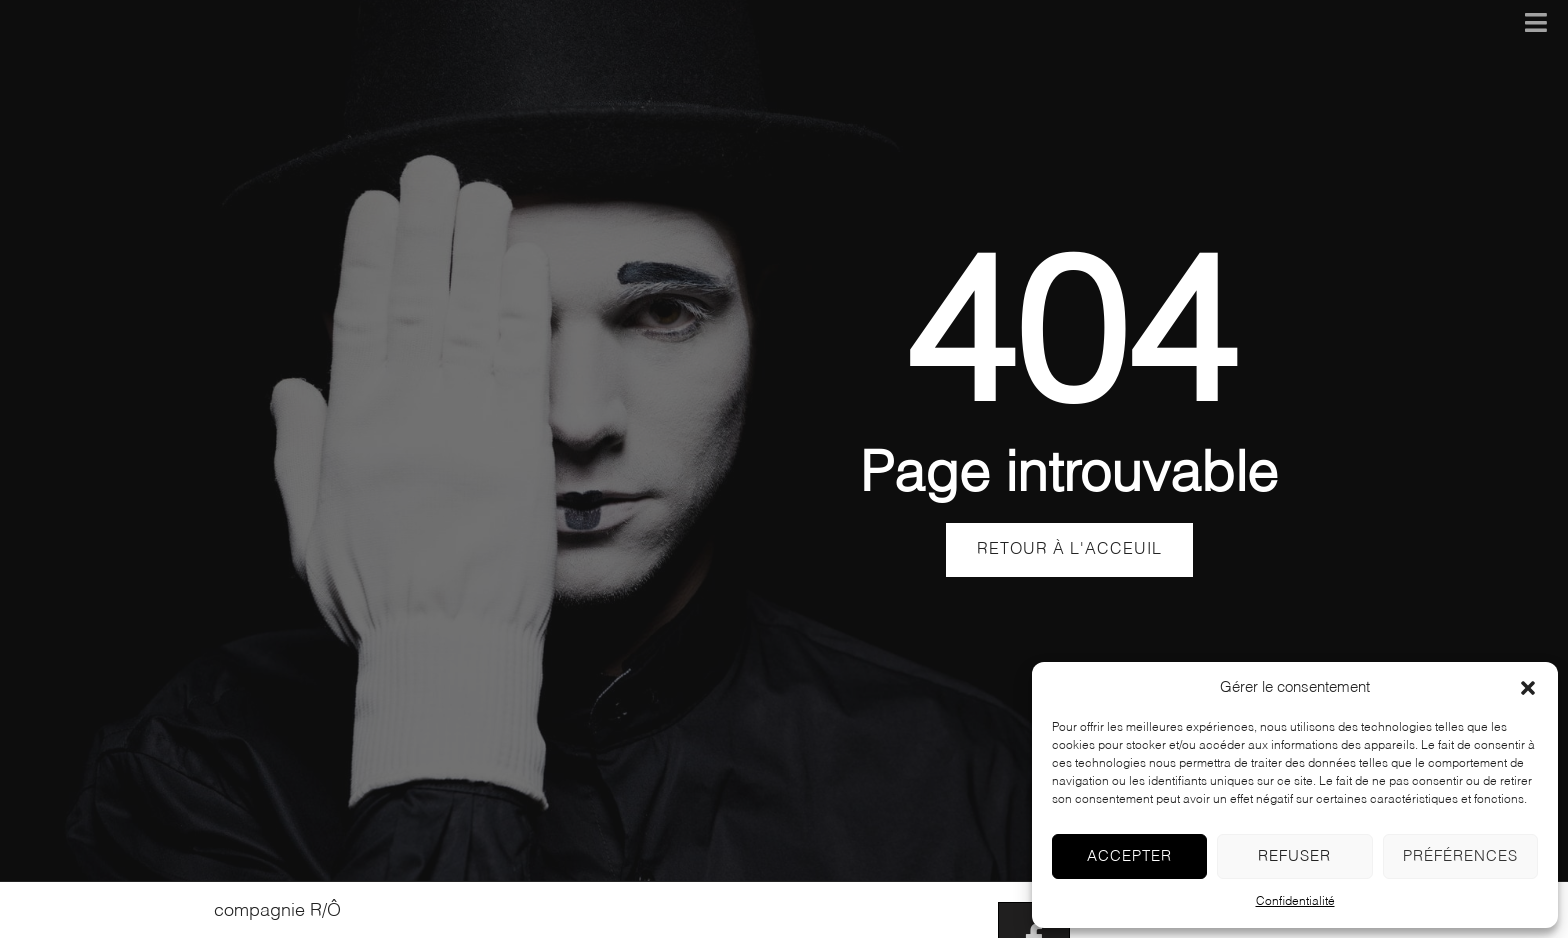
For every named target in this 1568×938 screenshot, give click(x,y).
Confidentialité (1295, 902)
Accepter (1129, 856)
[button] (1528, 688)
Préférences (1460, 856)
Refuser (1294, 856)
